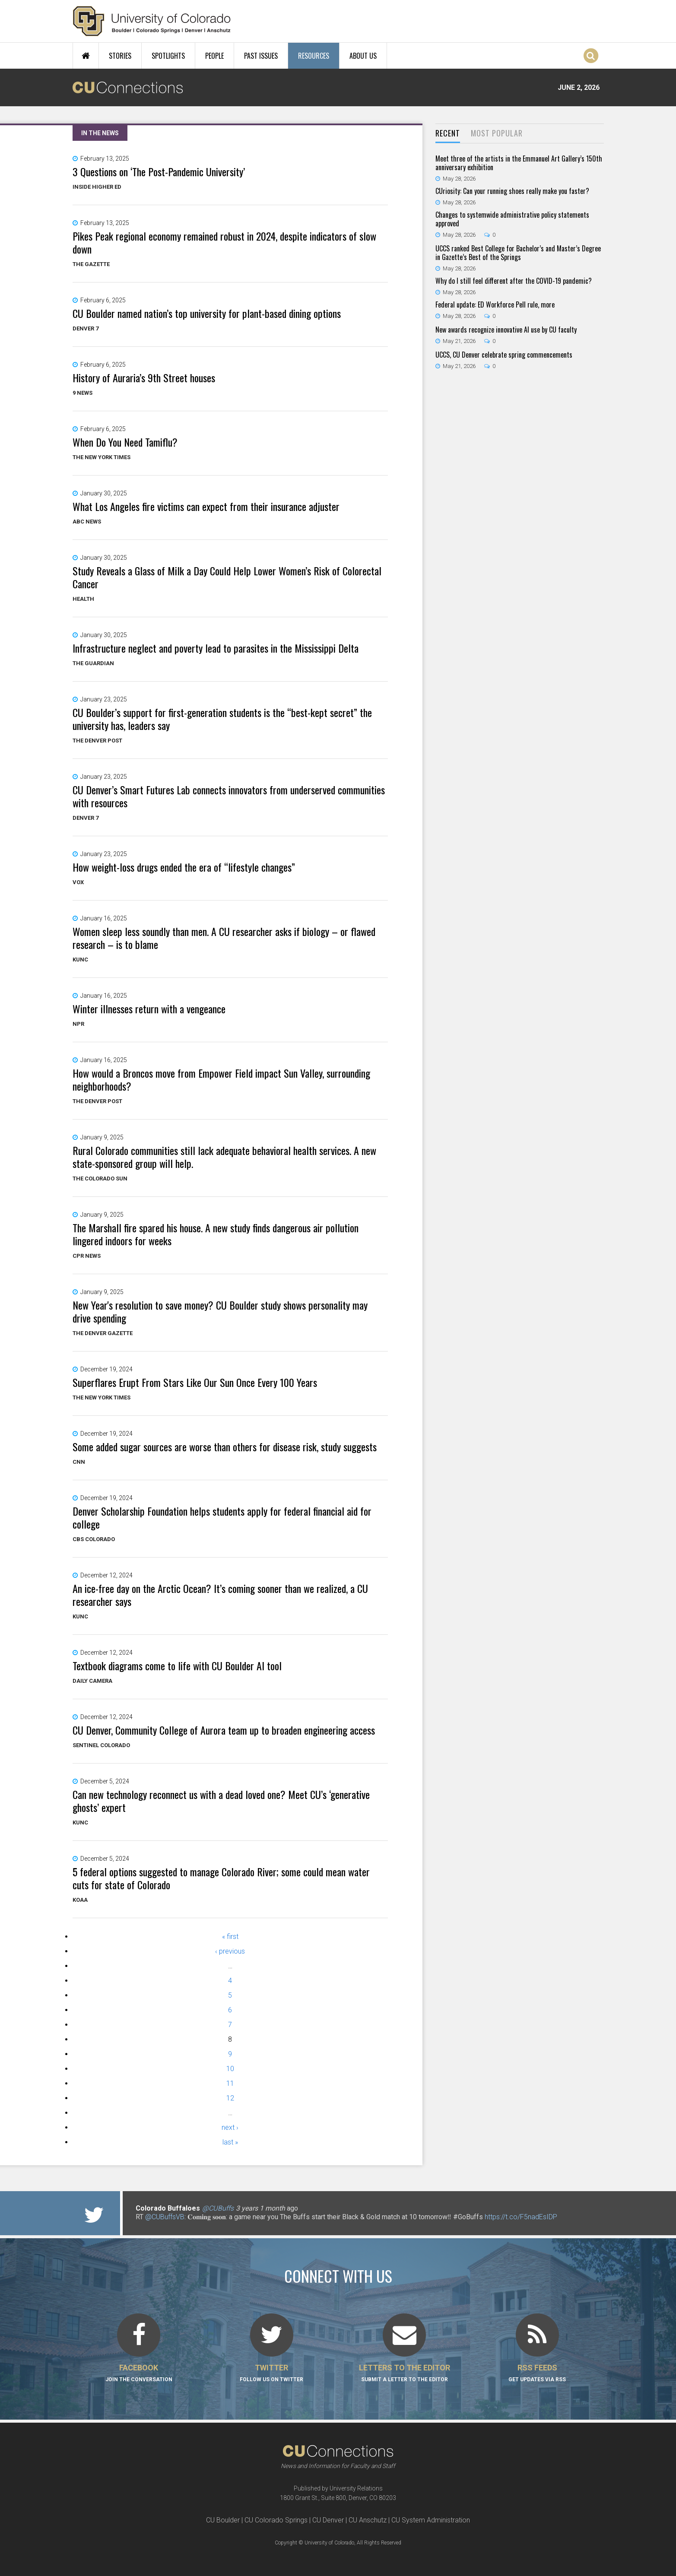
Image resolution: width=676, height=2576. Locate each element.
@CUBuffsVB (164, 2217)
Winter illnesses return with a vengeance (149, 1008)
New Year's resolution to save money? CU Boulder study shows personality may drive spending (220, 1311)
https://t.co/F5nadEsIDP (521, 2217)
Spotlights (168, 56)
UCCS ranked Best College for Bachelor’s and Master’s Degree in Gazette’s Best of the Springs (518, 252)
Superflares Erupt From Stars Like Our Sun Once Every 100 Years (195, 1382)
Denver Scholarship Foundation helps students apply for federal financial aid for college (222, 1517)
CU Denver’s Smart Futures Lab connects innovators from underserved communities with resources (229, 796)
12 (230, 2098)
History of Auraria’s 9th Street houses (144, 377)
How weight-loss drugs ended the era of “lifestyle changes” (184, 867)
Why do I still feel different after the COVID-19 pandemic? (513, 281)
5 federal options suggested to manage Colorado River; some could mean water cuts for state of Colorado (221, 1878)
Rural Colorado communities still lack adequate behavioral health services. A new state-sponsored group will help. (224, 1156)
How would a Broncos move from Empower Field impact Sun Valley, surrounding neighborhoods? (221, 1079)
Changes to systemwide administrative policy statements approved (512, 218)
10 (230, 2069)
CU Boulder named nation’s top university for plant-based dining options (207, 313)
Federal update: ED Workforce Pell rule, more (495, 304)
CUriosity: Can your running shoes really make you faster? (512, 191)
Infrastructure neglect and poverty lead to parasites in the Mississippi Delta (216, 648)
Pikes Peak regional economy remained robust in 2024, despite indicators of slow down (224, 242)
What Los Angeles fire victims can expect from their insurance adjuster (206, 506)
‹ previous (230, 1951)
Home (85, 56)
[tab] (447, 133)
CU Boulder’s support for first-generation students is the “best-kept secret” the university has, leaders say (222, 718)
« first (230, 1936)
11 (230, 2083)
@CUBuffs (218, 2208)
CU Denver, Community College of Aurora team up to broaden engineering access (224, 1730)
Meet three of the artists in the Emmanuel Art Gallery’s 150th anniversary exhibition (518, 162)
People (214, 56)
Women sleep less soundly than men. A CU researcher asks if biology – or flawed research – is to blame (224, 937)
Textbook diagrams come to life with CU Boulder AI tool (177, 1665)
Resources (313, 56)
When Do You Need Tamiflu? (125, 442)
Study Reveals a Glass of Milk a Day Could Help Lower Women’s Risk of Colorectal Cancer (227, 577)
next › (230, 2127)
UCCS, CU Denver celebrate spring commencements (503, 354)
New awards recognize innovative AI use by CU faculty (506, 329)
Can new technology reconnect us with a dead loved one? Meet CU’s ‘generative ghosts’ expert (221, 1800)
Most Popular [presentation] (497, 133)
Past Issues (261, 56)
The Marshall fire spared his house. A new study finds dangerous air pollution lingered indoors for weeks (216, 1234)
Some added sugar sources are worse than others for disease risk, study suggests (225, 1446)
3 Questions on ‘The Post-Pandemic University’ (159, 171)
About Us (363, 56)
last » (230, 2142)
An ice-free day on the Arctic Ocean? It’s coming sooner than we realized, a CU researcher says (220, 1594)
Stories (120, 56)
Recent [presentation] (447, 133)
